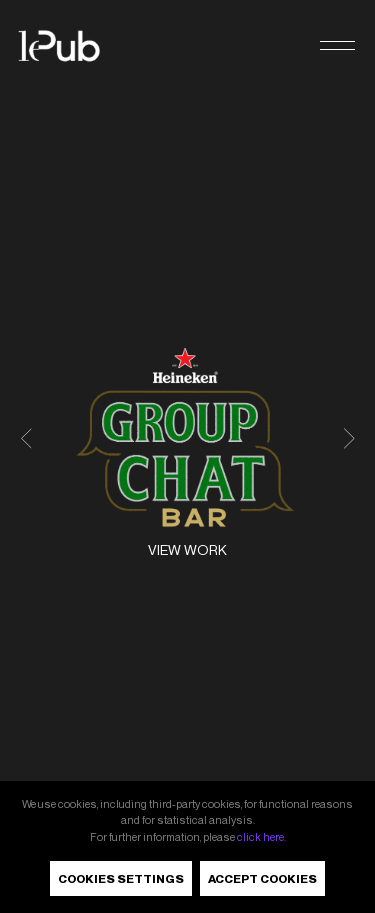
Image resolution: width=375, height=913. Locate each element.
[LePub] (72, 46)
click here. (261, 837)
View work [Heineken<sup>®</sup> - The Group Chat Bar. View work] (187, 550)
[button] (337, 46)
